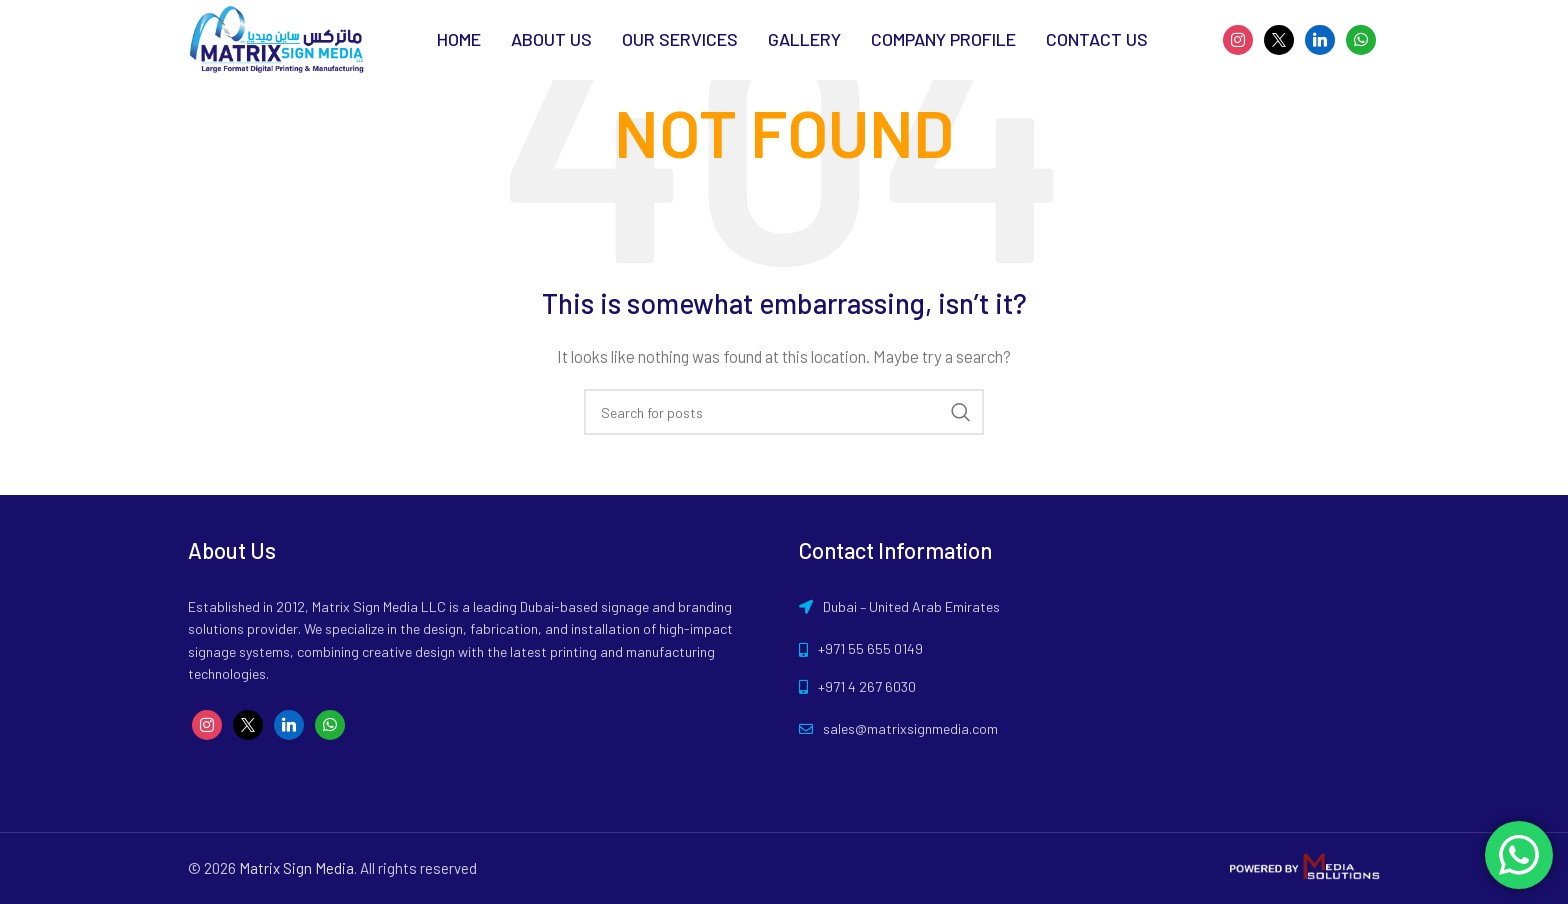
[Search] (784, 412)
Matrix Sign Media (296, 868)
